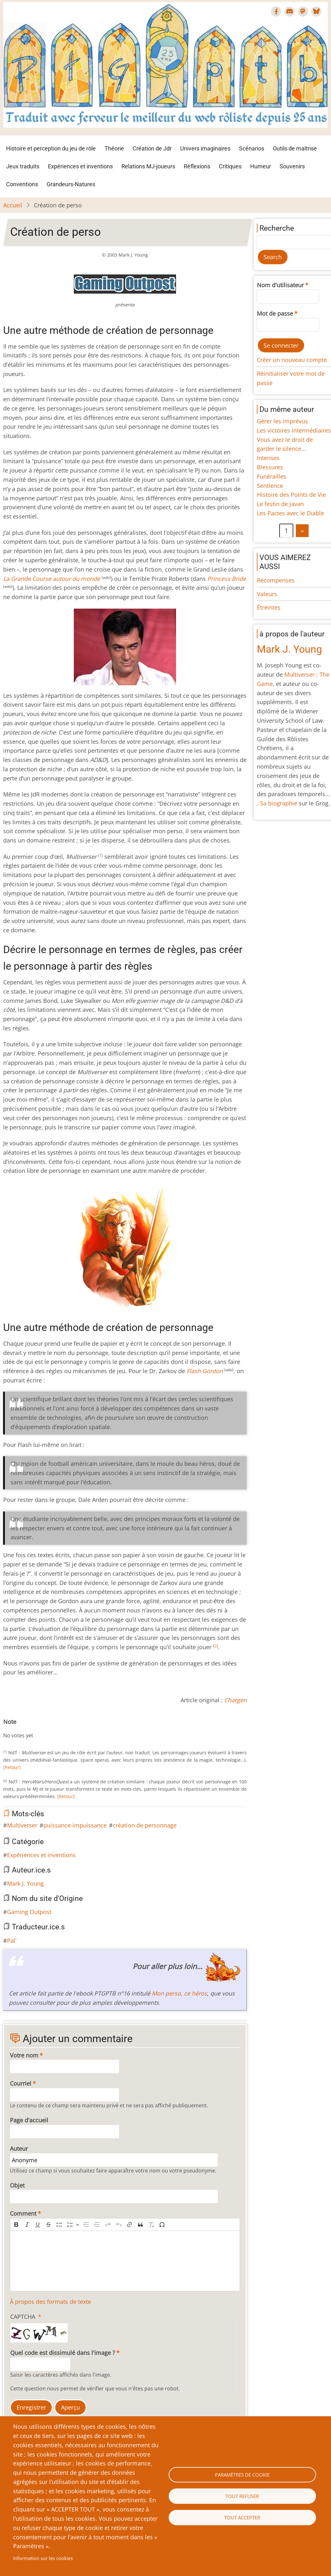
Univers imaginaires (205, 148)
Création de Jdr (152, 148)
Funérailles (271, 476)
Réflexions (197, 166)
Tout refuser (242, 2496)
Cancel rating (5, 1729)
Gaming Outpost (29, 1912)
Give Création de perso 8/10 (46, 1729)
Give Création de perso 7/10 (41, 1729)
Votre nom (24, 2055)
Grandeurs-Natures (71, 184)
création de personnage (145, 1825)
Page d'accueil (29, 2120)
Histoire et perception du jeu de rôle (51, 148)
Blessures (270, 467)
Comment (23, 2213)
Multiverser (22, 1825)
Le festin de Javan (280, 504)
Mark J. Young (25, 1883)
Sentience (270, 485)
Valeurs (267, 594)
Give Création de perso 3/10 (21, 1729)
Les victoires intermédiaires (294, 430)
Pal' (12, 1940)
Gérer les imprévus (282, 421)
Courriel (20, 2083)
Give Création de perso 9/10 (51, 1729)
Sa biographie (278, 803)
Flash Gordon (205, 1371)
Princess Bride (226, 578)
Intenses (268, 458)
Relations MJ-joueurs (148, 166)
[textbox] (125, 2261)
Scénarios (251, 148)
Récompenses (276, 580)
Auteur (19, 2148)
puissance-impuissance (75, 1825)
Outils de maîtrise (295, 148)
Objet (17, 2185)
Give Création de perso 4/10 (26, 1729)
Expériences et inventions (80, 166)
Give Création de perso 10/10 (56, 1729)
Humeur (260, 166)
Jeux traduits (22, 166)
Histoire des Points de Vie (291, 494)
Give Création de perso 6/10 (36, 1729)
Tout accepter (242, 2517)
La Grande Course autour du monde (51, 578)
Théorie (114, 148)
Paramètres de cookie (242, 2475)
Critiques (230, 166)
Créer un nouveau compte (292, 360)
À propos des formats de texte (50, 2301)
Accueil (12, 205)
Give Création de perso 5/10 (31, 1729)
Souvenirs (292, 166)
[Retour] (12, 1767)
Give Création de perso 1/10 (10, 1729)
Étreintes (269, 607)
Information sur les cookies (43, 2558)
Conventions (22, 184)
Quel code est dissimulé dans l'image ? (62, 2353)
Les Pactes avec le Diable (290, 513)
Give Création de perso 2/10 (16, 1729)
